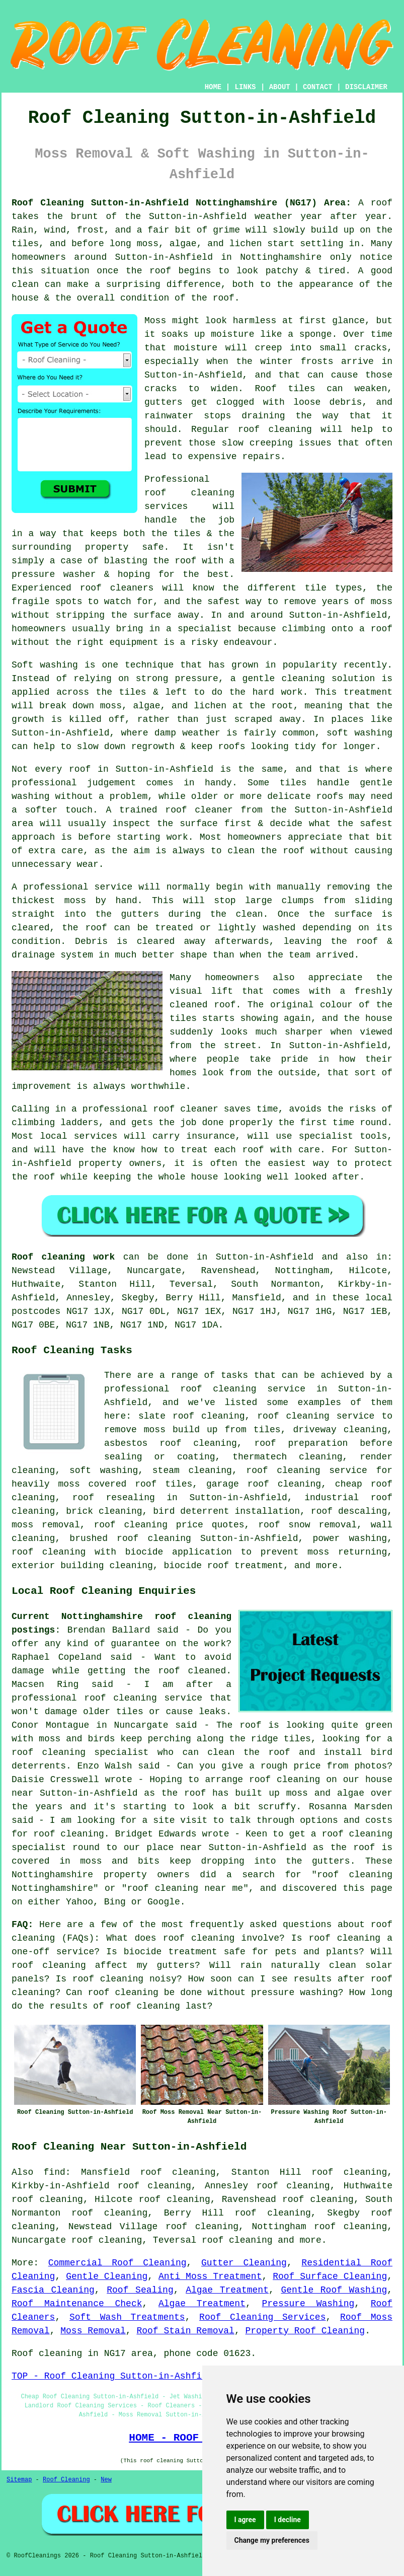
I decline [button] (287, 2520)
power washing (349, 1538)
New (106, 2479)
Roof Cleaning (66, 2479)
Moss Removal (93, 2331)
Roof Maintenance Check (77, 2304)
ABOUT (279, 87)
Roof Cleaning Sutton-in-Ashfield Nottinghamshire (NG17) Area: (181, 203)
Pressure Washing (308, 2304)
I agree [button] (245, 2520)
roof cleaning (237, 2240)
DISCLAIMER (366, 87)
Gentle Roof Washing (334, 2290)
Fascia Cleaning (53, 2290)
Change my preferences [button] (271, 2540)
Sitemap (19, 2479)
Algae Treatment (227, 2290)
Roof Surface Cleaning (330, 2276)
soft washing (103, 1470)
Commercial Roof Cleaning (117, 2263)
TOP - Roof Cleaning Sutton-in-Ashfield (115, 2376)
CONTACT (318, 87)
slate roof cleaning (191, 1416)
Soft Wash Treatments (127, 2317)
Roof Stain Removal (185, 2331)
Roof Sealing (140, 2290)
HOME (213, 87)
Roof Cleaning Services (262, 2317)
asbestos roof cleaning (170, 1443)
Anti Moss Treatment (210, 2276)
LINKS (245, 87)
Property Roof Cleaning (305, 2331)
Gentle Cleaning (106, 2276)
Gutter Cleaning (244, 2263)
